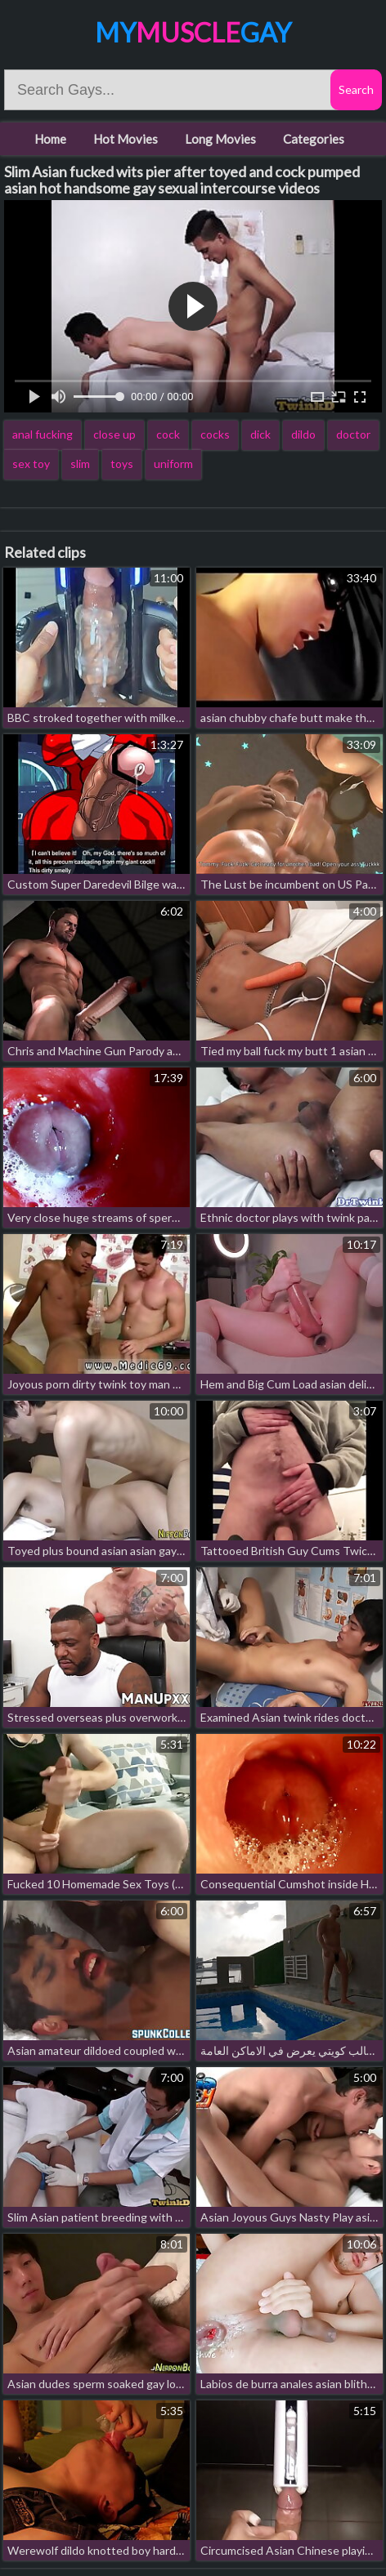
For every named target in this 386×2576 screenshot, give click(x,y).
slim (80, 463)
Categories (313, 138)
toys (121, 463)
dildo (303, 434)
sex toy (31, 463)
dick (260, 434)
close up (114, 434)
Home (50, 138)
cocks (215, 434)
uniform (173, 463)
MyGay (193, 32)
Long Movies (220, 138)
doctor (353, 434)
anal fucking (42, 434)
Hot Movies (125, 138)
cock (168, 434)
